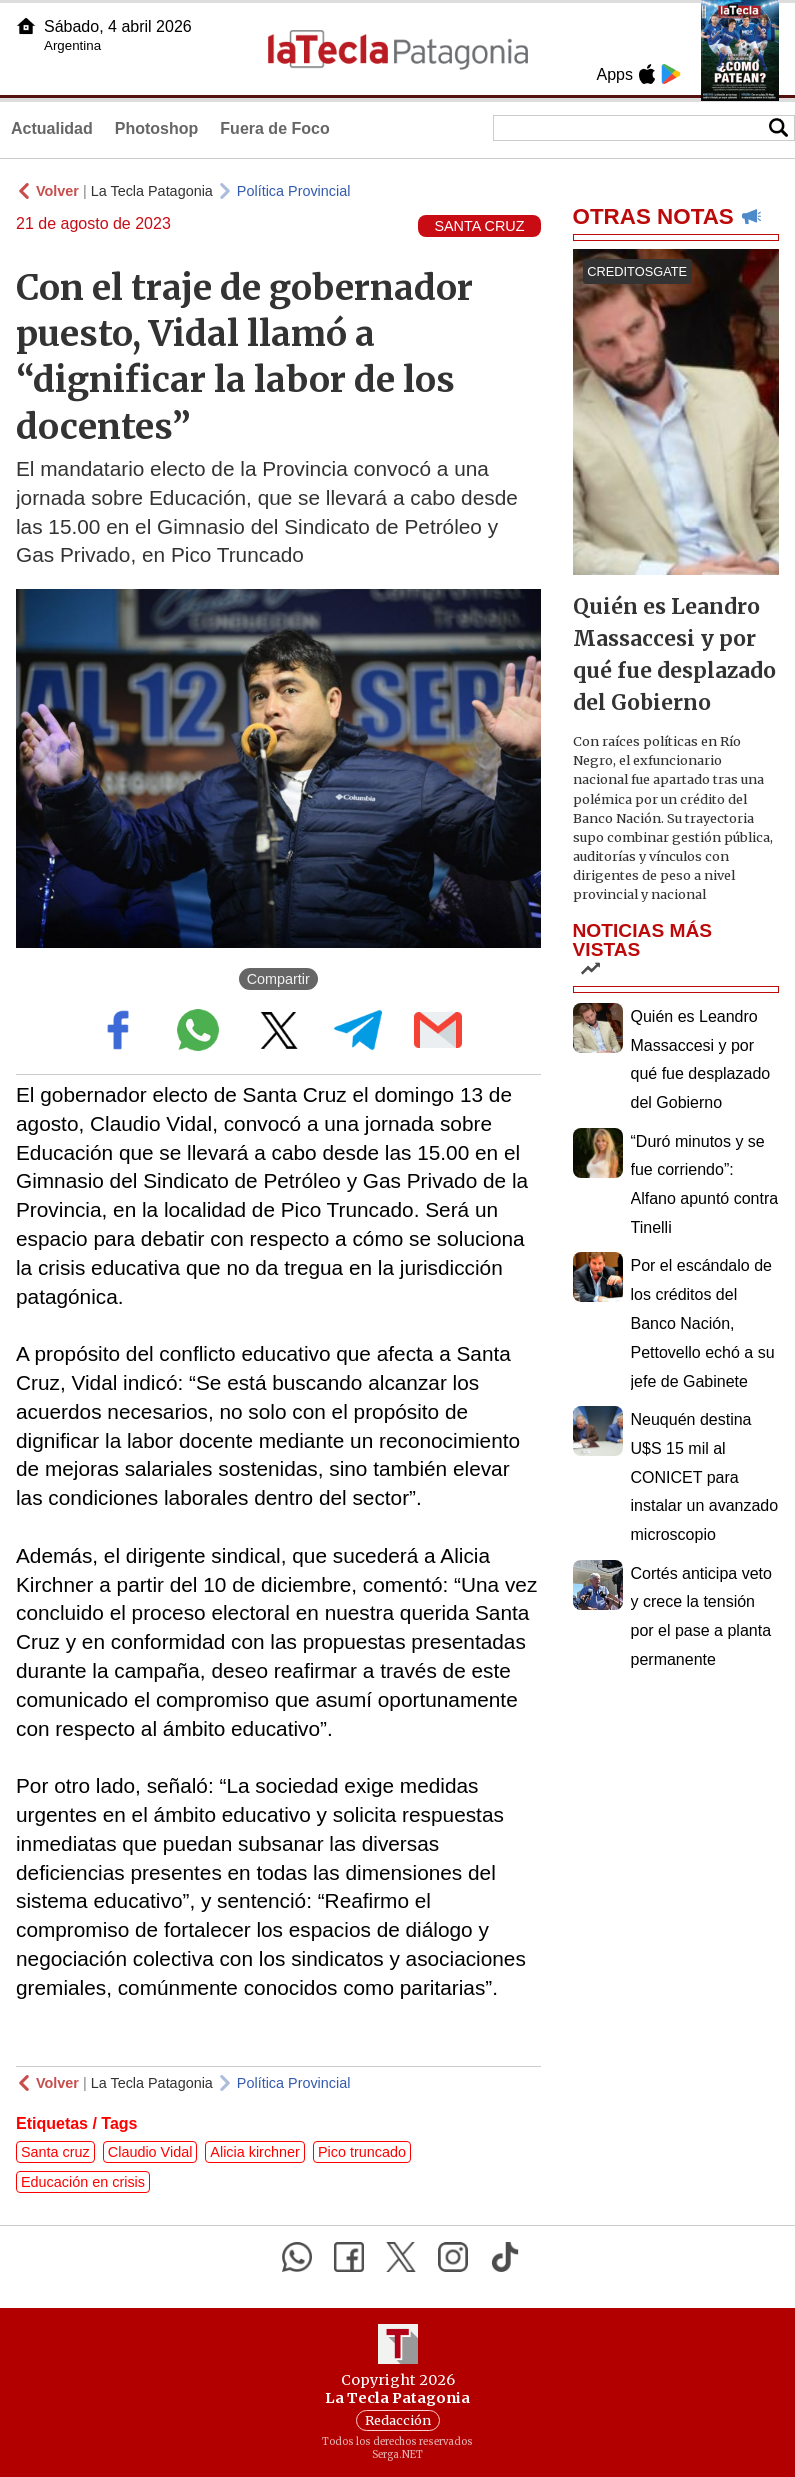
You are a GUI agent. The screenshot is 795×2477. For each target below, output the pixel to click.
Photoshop (157, 128)
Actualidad (52, 128)
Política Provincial (294, 191)
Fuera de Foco (274, 128)
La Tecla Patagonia (152, 191)
